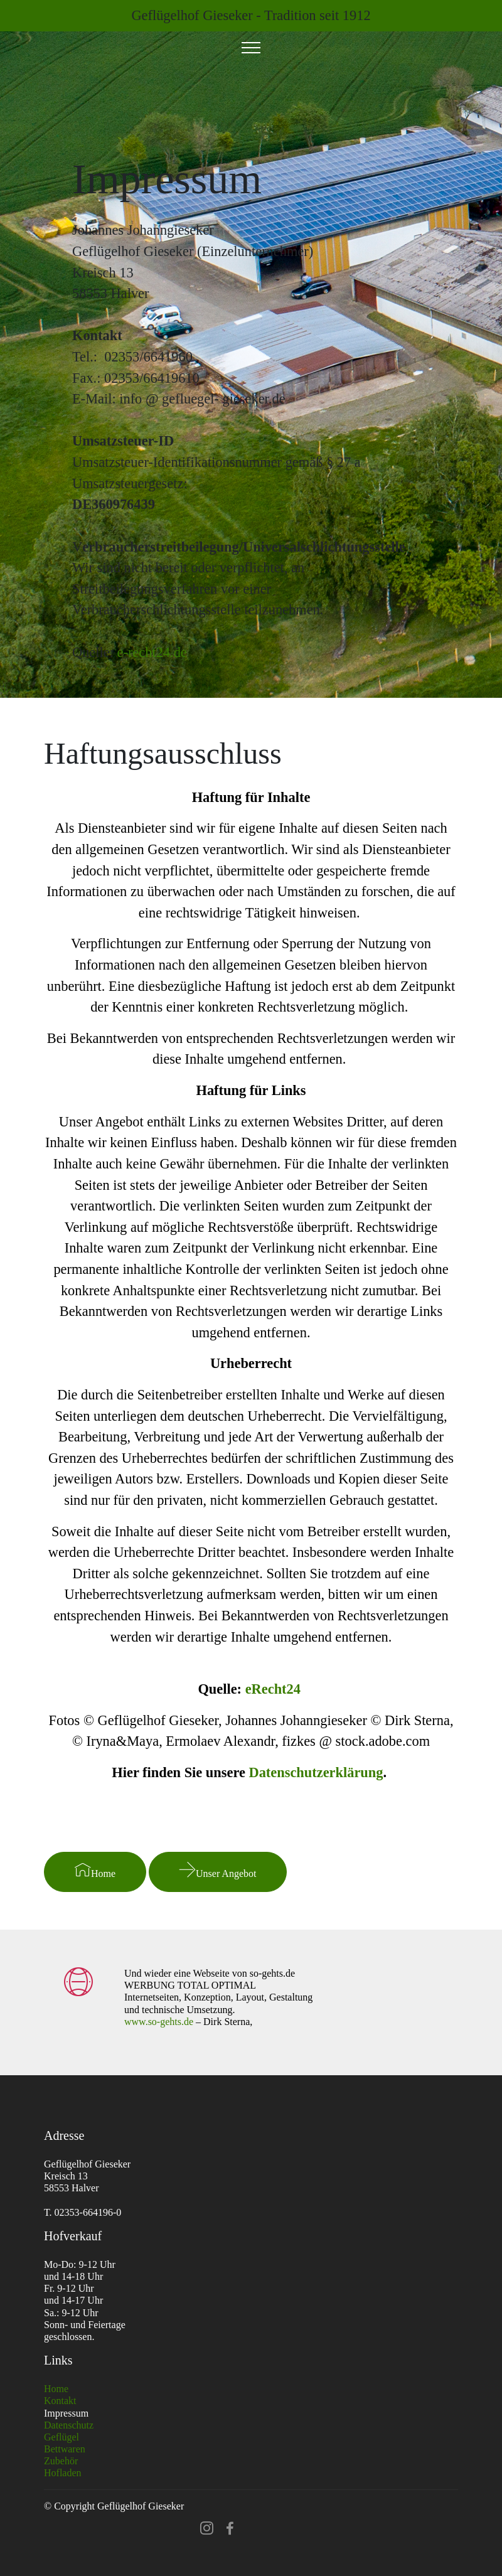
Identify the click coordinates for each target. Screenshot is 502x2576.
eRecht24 (273, 1689)
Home (95, 1870)
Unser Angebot (217, 1870)
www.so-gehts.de (158, 2021)
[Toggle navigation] (251, 47)
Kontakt (60, 2400)
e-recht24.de (152, 652)
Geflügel (61, 2437)
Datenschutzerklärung (315, 1772)
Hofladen (63, 2472)
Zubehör (61, 2461)
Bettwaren (64, 2449)
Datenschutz (68, 2425)
